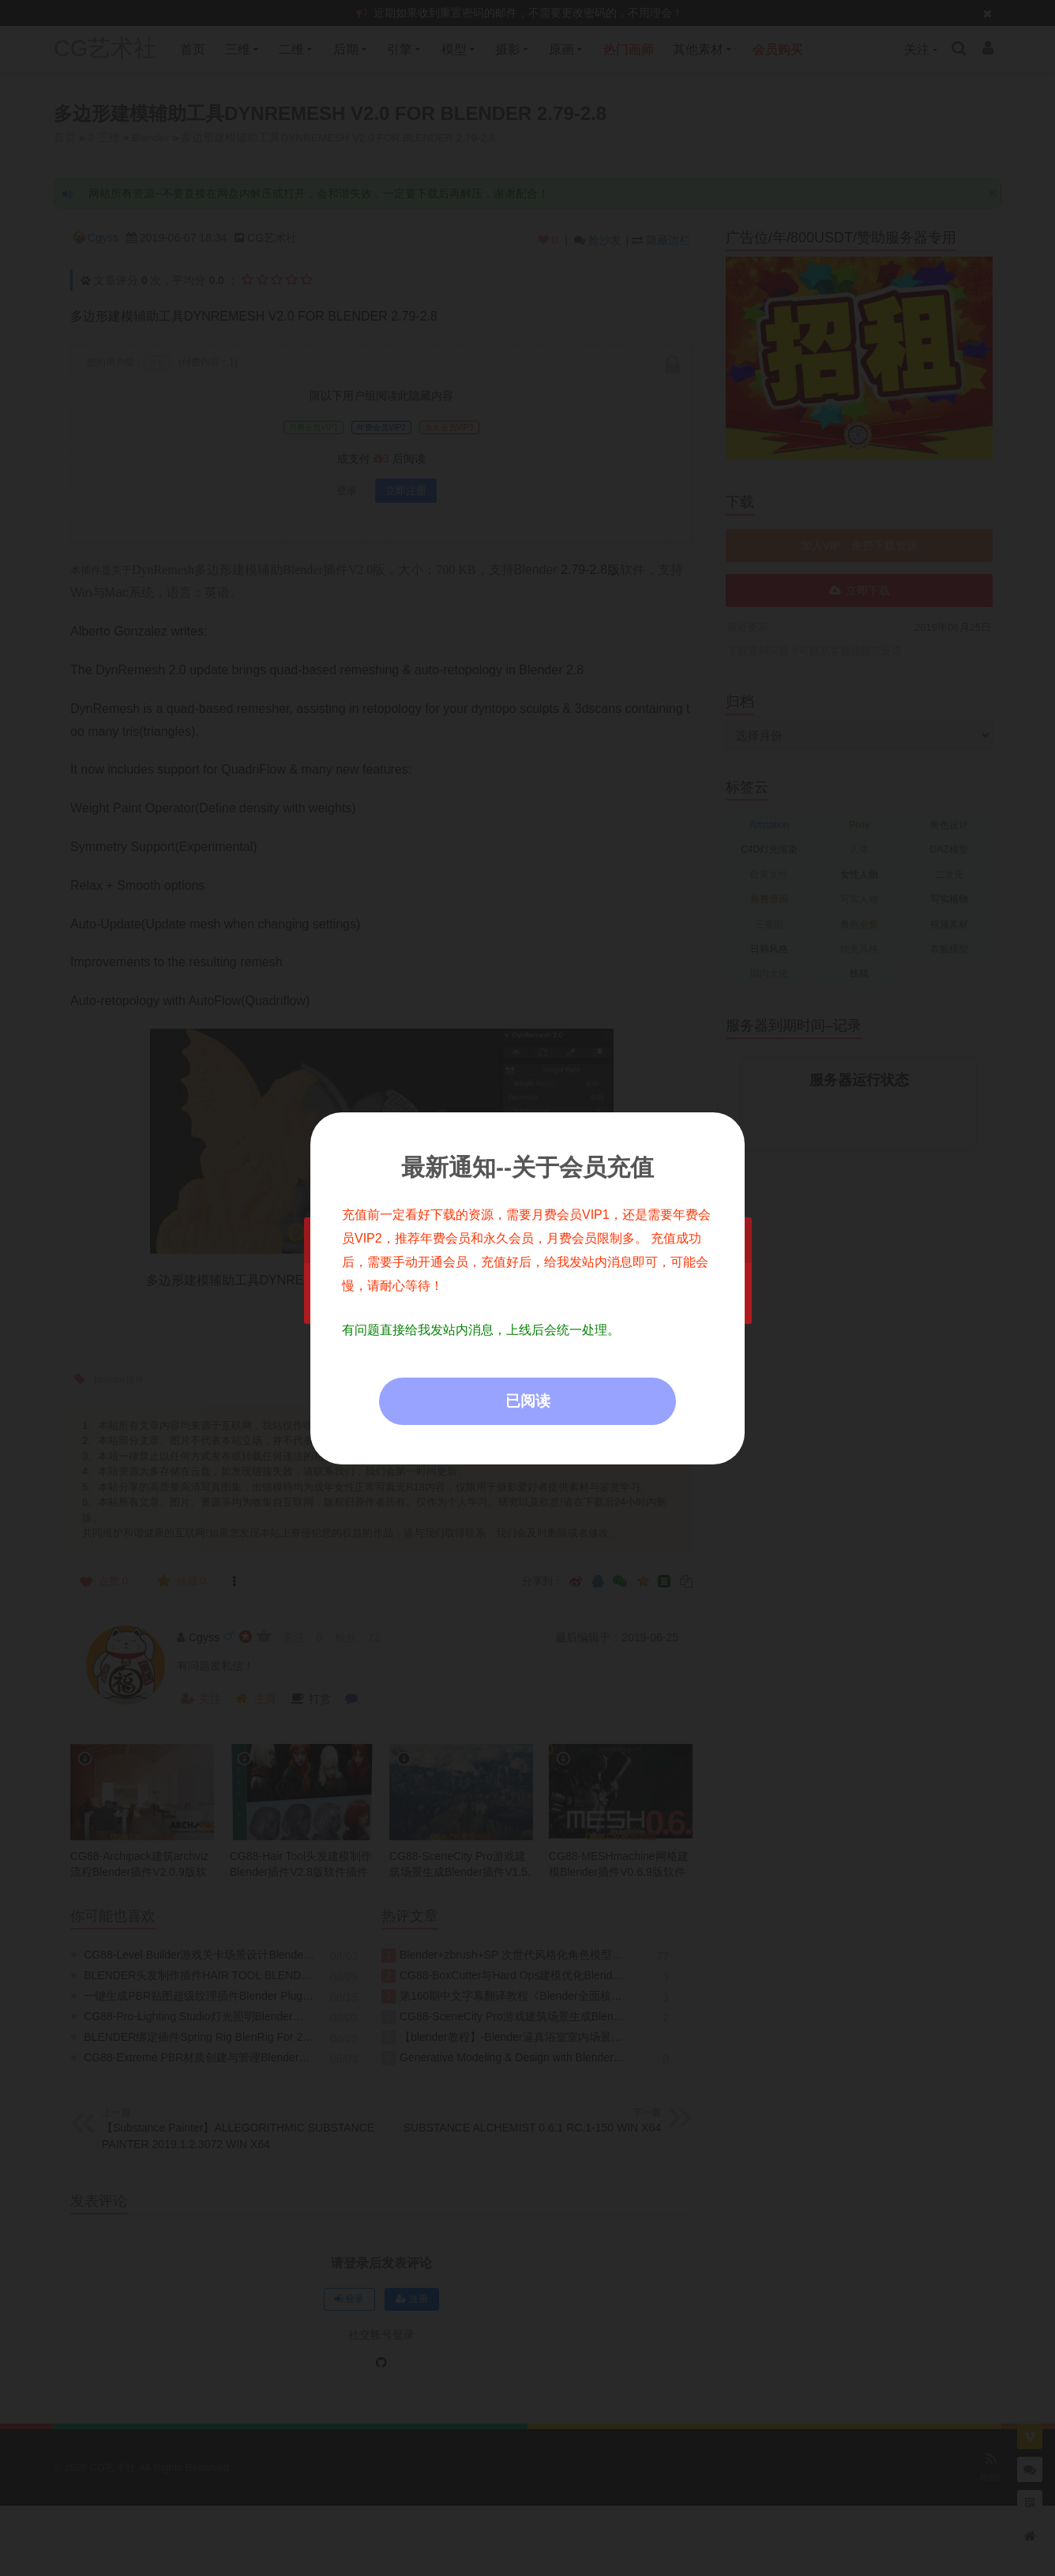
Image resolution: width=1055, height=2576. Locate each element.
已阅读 (527, 1401)
